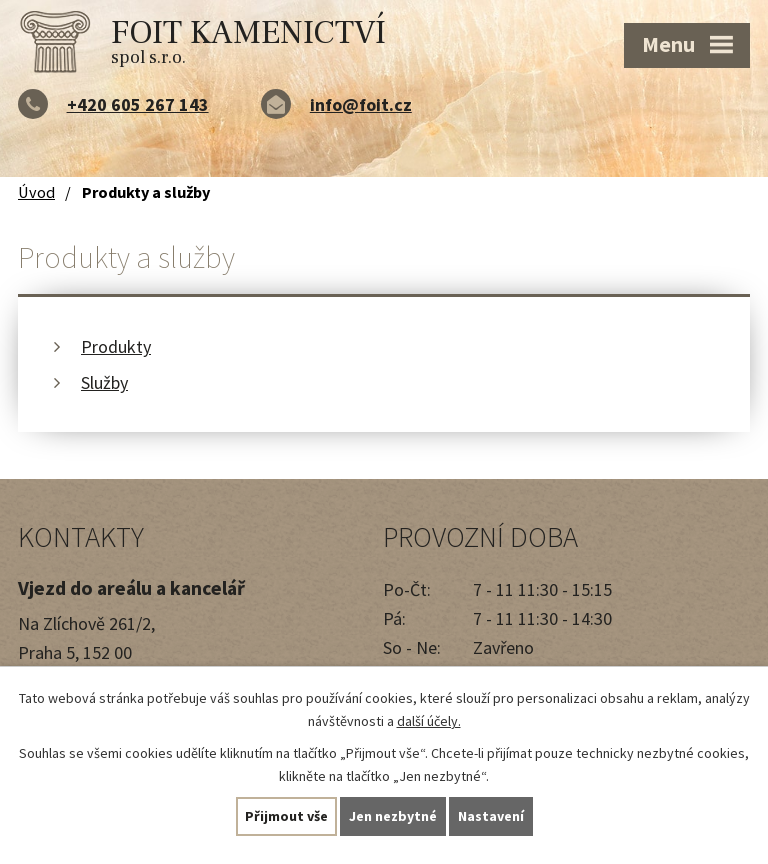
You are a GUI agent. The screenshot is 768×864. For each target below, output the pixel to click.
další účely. (429, 721)
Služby (104, 382)
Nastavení (491, 816)
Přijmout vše (286, 816)
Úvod (36, 192)
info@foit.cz (361, 104)
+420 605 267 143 (138, 104)
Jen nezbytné (393, 816)
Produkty (116, 346)
